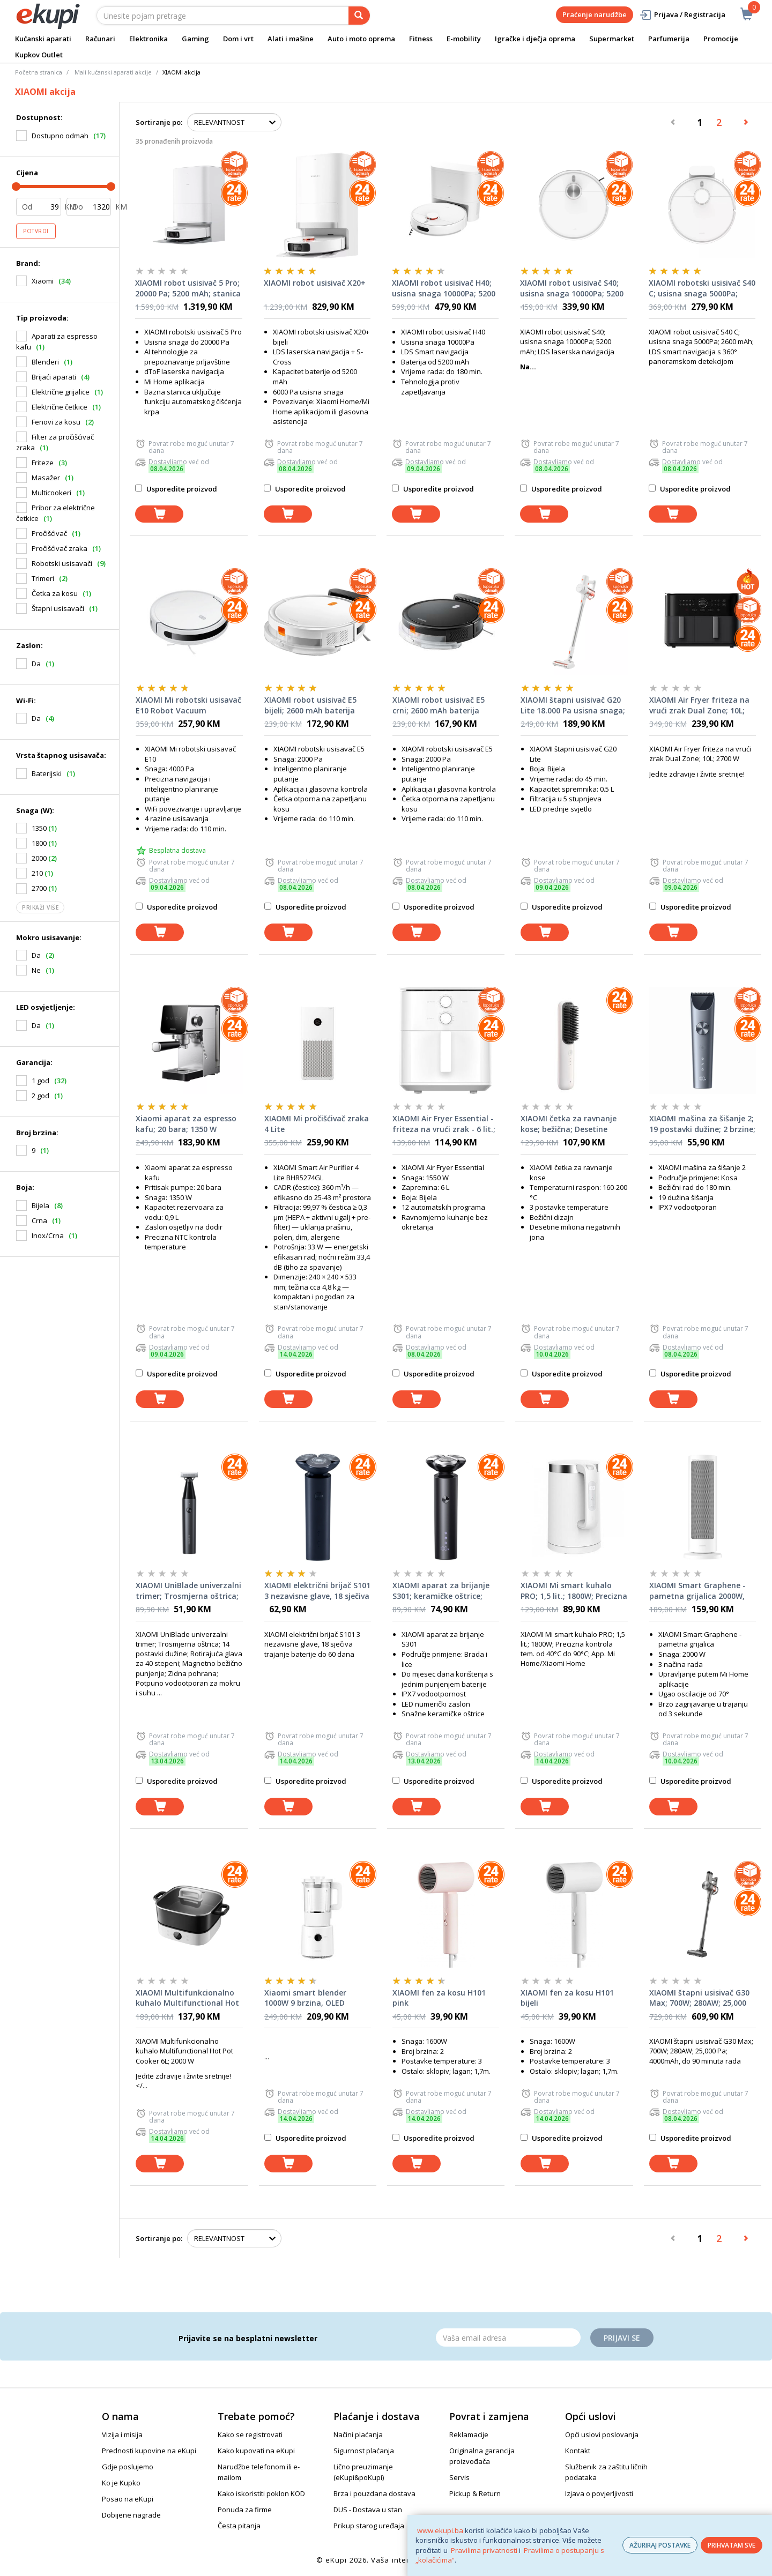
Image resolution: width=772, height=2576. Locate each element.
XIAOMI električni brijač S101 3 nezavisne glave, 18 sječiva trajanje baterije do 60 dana (317, 1591)
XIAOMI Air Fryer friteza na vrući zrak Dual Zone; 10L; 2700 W (699, 705)
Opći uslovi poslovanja (602, 2434)
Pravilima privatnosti (484, 2550)
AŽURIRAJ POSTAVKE (660, 2545)
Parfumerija (668, 38)
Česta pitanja (239, 2525)
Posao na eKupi (127, 2499)
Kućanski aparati (43, 38)
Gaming (195, 38)
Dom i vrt (238, 38)
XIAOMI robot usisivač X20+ (315, 283)
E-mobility (464, 38)
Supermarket (611, 38)
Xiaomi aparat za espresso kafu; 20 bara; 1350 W (186, 1123)
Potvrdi (36, 231)
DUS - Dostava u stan (367, 2509)
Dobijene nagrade (131, 2515)
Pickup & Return (475, 2493)
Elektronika (148, 38)
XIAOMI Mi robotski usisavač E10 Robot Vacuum (188, 705)
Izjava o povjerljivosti (599, 2493)
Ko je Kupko (121, 2483)
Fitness (421, 38)
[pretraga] (359, 15)
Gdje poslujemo (127, 2466)
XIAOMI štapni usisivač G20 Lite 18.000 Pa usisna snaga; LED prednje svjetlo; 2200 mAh (573, 705)
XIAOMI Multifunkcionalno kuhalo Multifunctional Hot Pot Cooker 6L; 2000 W (187, 1998)
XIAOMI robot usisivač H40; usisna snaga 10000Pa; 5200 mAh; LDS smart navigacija (443, 288)
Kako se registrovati (250, 2434)
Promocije (720, 38)
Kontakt (577, 2450)
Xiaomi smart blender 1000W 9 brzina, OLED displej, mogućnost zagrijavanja (305, 1998)
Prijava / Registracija (682, 15)
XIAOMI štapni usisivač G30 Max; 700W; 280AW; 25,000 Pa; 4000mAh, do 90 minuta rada (700, 1998)
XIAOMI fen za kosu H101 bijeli (567, 1997)
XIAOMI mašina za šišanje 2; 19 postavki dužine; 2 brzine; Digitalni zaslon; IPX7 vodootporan (702, 1124)
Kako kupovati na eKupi (256, 2450)
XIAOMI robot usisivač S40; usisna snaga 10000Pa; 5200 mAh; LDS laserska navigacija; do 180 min (571, 288)
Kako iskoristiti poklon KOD (261, 2493)
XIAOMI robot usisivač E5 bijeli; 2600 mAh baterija (310, 705)
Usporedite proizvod (176, 489)
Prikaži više (40, 907)
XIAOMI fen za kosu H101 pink (439, 1997)
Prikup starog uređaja (368, 2525)
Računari (100, 38)
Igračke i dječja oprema (535, 38)
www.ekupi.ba (440, 2530)
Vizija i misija (122, 2434)
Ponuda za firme (245, 2509)
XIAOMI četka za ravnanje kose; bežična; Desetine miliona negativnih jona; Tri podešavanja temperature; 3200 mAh (573, 1124)
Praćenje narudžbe (594, 14)
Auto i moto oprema (361, 38)
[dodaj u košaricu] (159, 514)
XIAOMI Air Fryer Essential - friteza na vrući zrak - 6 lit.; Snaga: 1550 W (443, 1124)
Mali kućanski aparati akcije (113, 72)
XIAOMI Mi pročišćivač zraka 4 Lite (316, 1123)
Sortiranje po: (159, 122)
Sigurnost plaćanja (363, 2450)
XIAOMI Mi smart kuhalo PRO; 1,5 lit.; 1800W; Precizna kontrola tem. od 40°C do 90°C (574, 1591)
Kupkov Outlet (39, 54)
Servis (459, 2477)
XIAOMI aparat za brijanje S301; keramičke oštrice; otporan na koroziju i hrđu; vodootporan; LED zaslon (443, 1591)
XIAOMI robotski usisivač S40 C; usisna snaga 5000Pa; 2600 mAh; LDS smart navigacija (702, 288)
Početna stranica (38, 72)
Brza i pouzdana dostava (374, 2493)
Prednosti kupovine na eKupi (149, 2450)
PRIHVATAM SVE (731, 2545)
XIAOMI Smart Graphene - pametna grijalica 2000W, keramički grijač (697, 1591)
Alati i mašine (291, 38)
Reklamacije (468, 2434)
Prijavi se (622, 2338)
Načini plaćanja (358, 2434)
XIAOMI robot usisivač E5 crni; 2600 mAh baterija (438, 705)
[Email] (508, 2337)
